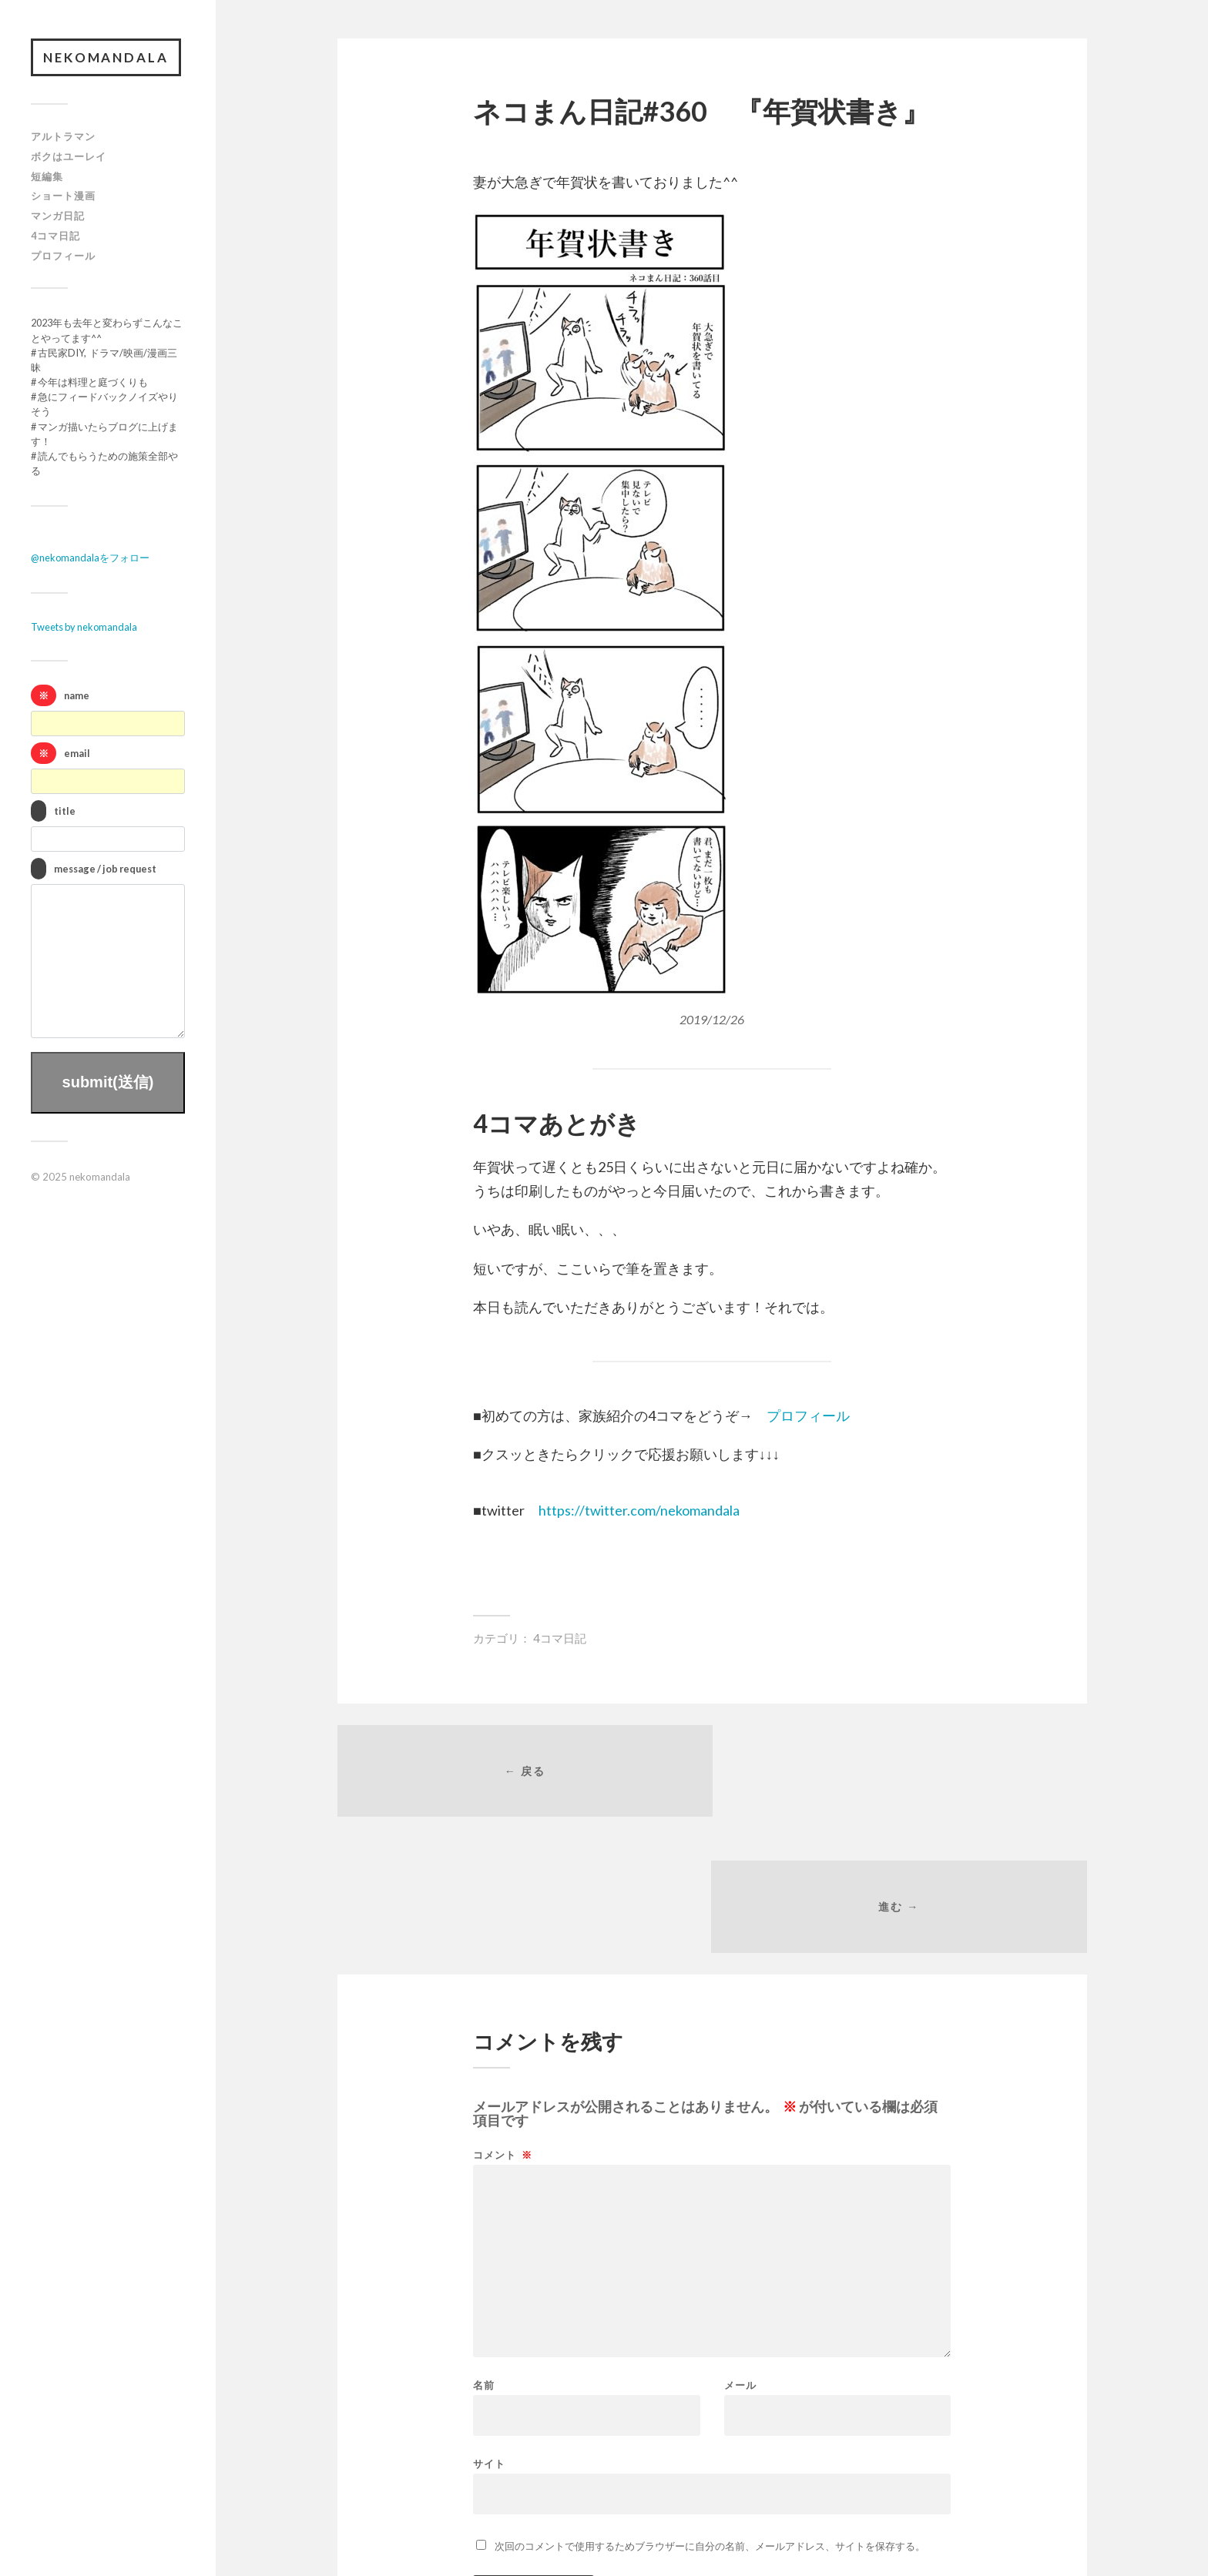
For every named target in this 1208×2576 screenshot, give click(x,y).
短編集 (47, 176)
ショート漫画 (63, 196)
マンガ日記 (58, 216)
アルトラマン (63, 137)
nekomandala (106, 57)
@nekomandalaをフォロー (90, 558)
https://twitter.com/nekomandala (639, 1510)
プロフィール (63, 256)
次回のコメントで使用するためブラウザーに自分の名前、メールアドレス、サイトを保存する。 (710, 2412)
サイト (489, 2329)
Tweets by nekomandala (84, 627)
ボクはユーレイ (68, 156)
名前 (484, 2251)
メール (740, 2251)
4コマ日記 (55, 235)
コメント (502, 2021)
